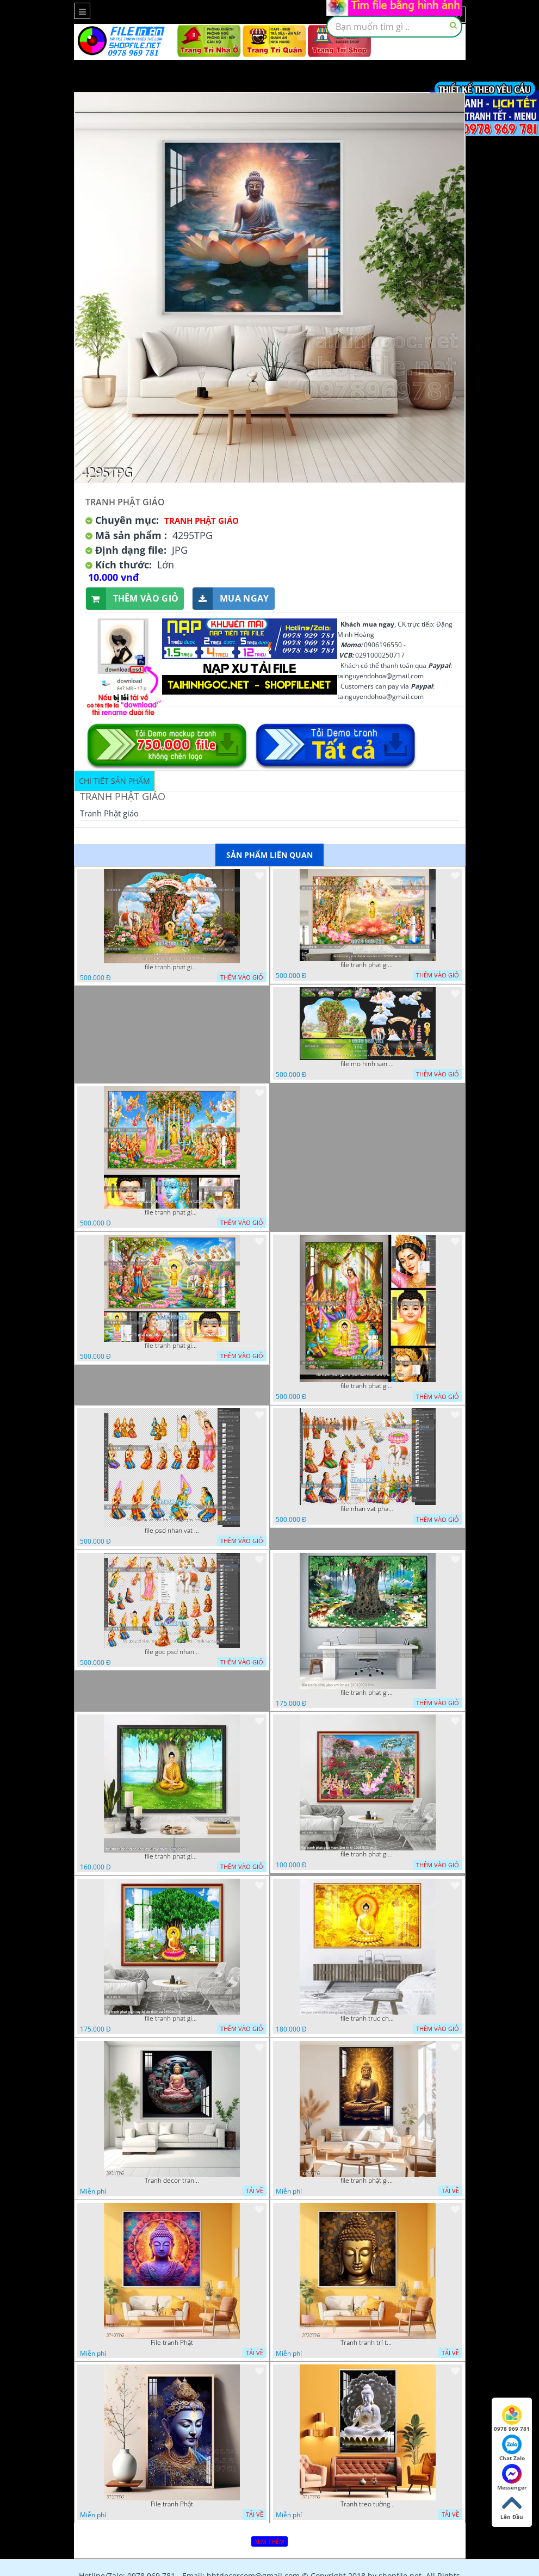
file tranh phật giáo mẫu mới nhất (367, 2180)
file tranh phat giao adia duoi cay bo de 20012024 (172, 1856)
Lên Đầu (511, 2507)
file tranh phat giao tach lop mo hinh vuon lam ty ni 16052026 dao (172, 967)
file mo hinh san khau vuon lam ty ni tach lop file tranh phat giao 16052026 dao (367, 1064)
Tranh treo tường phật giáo (367, 2504)
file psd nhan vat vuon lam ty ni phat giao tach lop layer (172, 1530)
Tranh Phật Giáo (201, 520)
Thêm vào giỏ (132, 598)
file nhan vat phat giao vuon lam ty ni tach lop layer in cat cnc (367, 1509)
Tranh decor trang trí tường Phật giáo (172, 2180)
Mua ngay (231, 598)
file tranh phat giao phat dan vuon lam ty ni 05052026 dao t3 (172, 1212)
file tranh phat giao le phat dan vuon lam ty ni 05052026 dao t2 (367, 1386)
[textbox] (394, 27)
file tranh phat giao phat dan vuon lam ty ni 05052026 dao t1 (172, 1345)
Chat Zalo (512, 2448)
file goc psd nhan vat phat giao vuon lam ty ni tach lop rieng (172, 1652)
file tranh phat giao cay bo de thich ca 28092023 (172, 2018)
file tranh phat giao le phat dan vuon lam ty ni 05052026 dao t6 (367, 965)
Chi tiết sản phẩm (114, 781)
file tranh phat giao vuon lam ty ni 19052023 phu (367, 1854)
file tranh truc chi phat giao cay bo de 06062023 (367, 2018)
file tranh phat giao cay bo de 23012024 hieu (367, 1692)
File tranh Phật (172, 2342)
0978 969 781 (512, 2418)
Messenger (512, 2477)
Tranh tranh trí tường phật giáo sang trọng (367, 2342)
